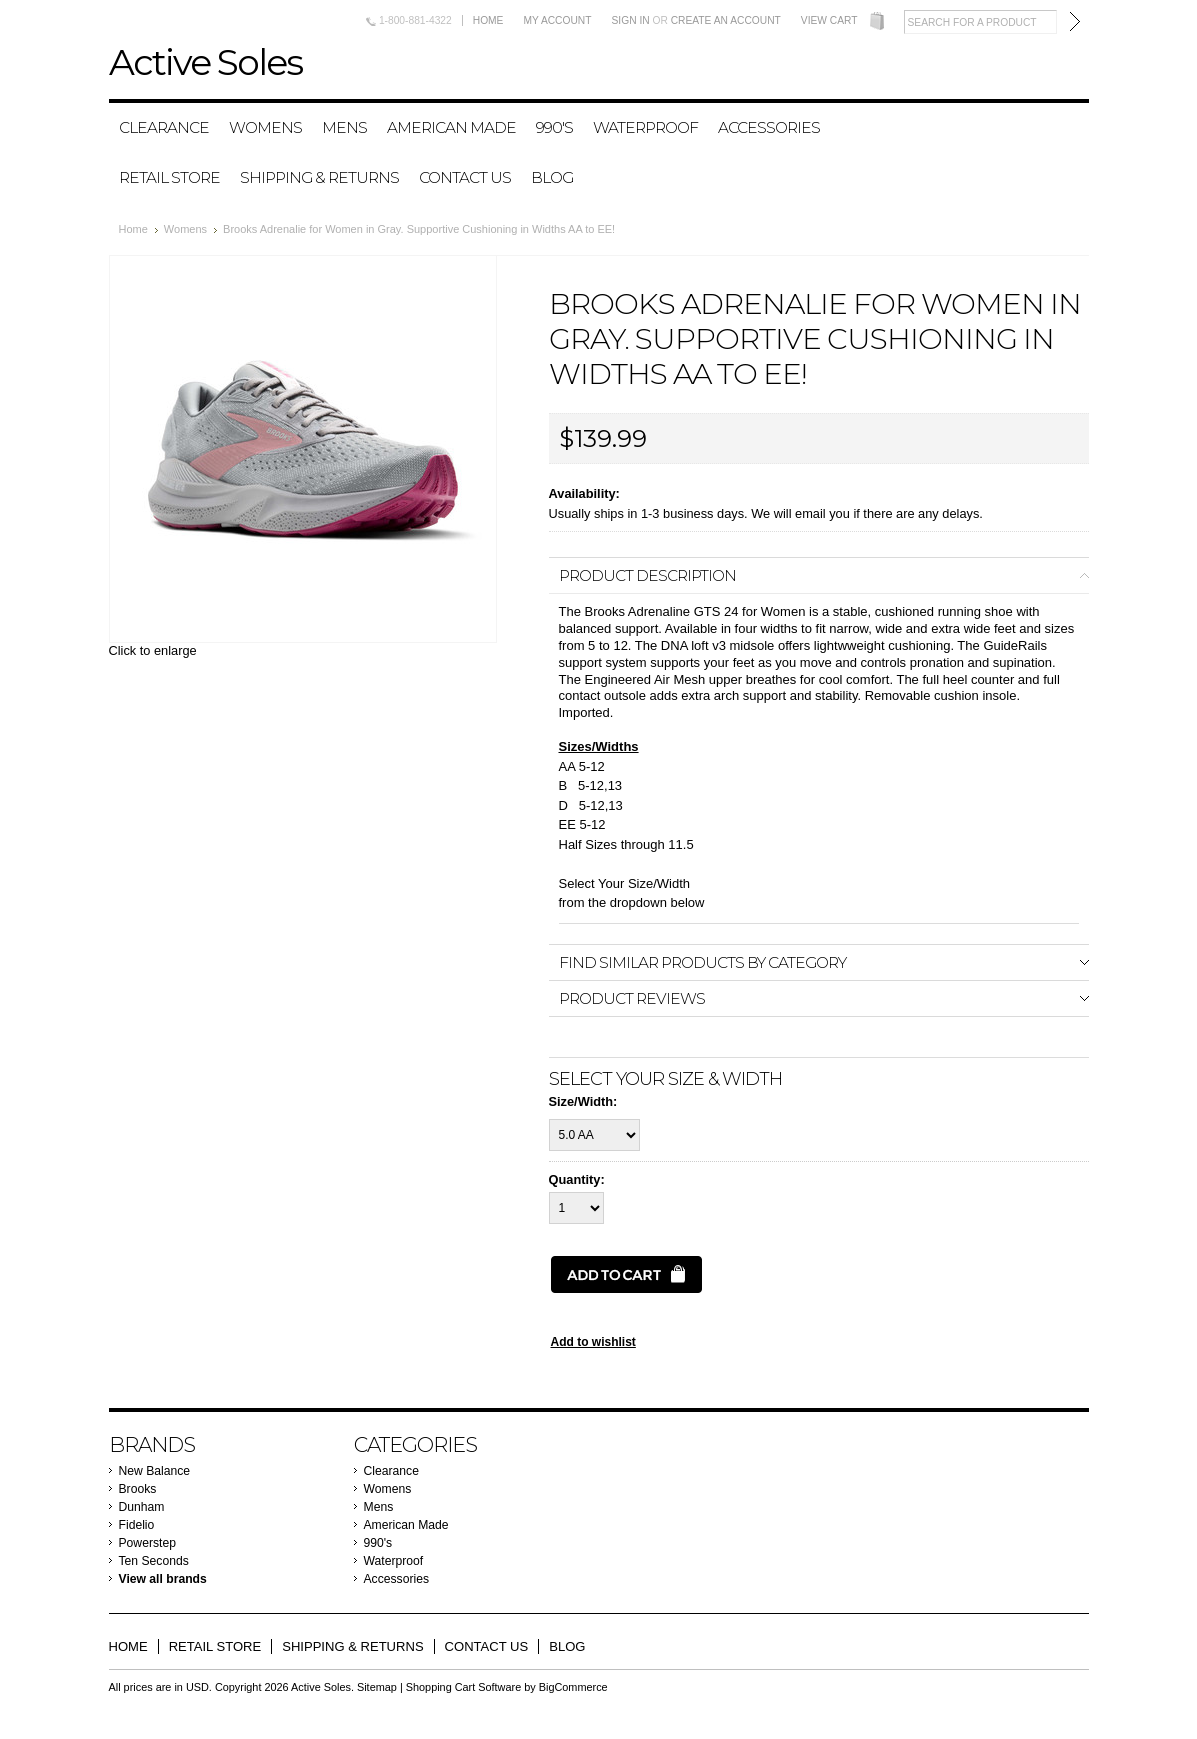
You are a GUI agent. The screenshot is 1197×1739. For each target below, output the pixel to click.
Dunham (142, 1507)
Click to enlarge (153, 650)
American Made (451, 127)
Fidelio (137, 1525)
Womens (265, 127)
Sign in (631, 20)
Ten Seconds (154, 1561)
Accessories (769, 127)
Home (488, 20)
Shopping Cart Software (463, 1687)
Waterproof (645, 127)
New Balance (155, 1471)
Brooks (138, 1489)
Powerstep (147, 1543)
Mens (344, 127)
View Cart (829, 20)
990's (554, 127)
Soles (205, 62)
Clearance (164, 127)
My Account (557, 20)
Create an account (726, 20)
